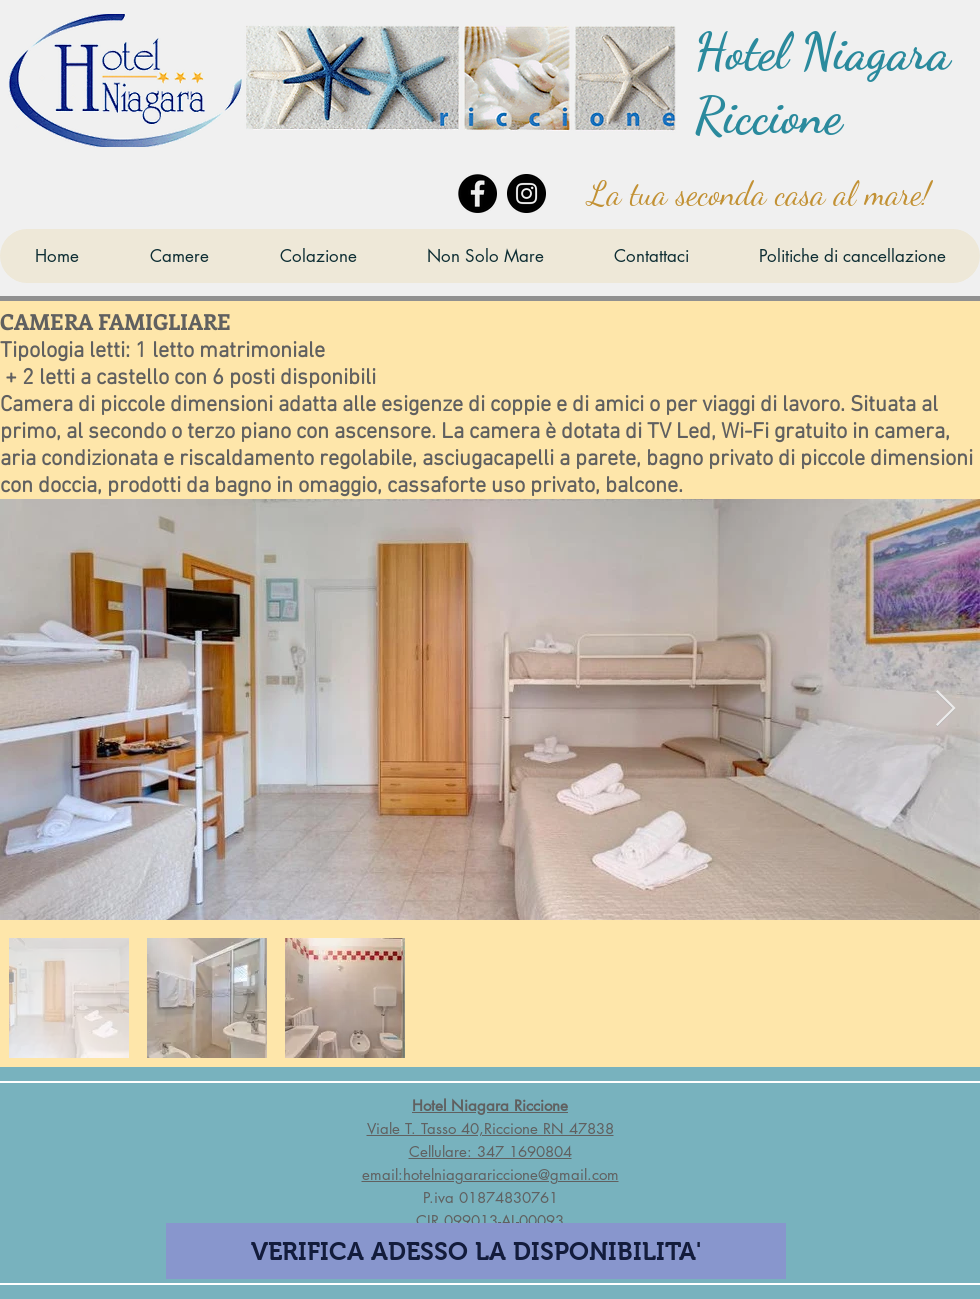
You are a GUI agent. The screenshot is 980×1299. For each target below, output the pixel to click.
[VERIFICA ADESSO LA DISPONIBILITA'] (476, 1251)
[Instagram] (526, 193)
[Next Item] (945, 709)
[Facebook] (477, 193)
